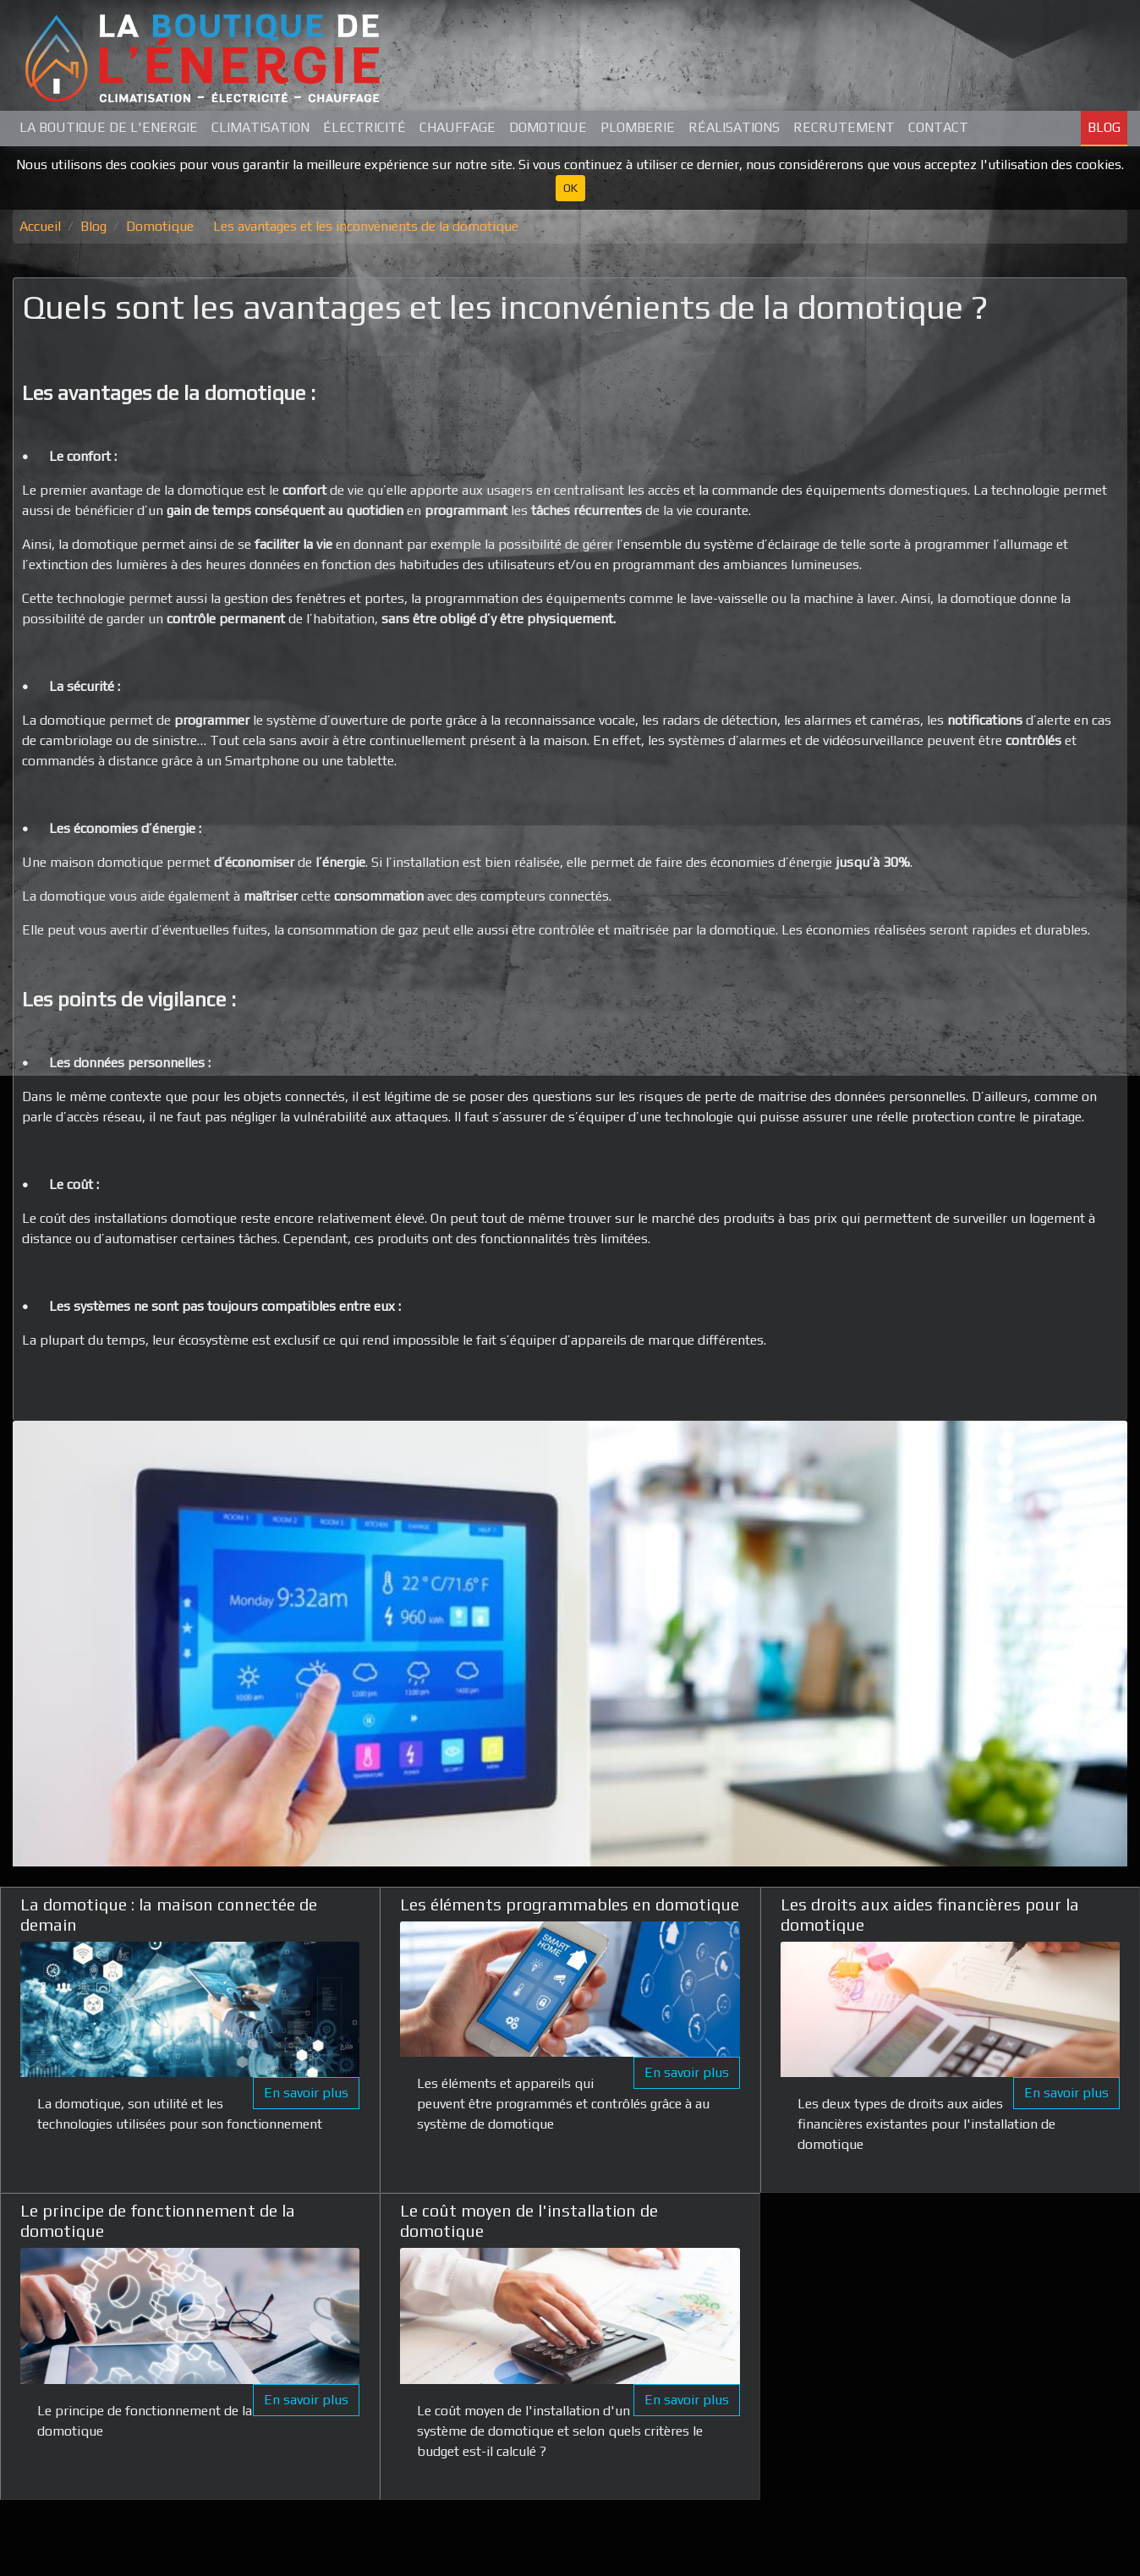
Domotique (548, 127)
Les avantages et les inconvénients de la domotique (365, 226)
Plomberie (637, 127)
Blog (1104, 127)
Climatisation (260, 127)
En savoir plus (306, 2093)
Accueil (40, 226)
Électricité (364, 127)
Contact (938, 127)
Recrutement (844, 127)
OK (570, 188)
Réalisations (734, 127)
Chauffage (457, 127)
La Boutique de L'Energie (108, 127)
